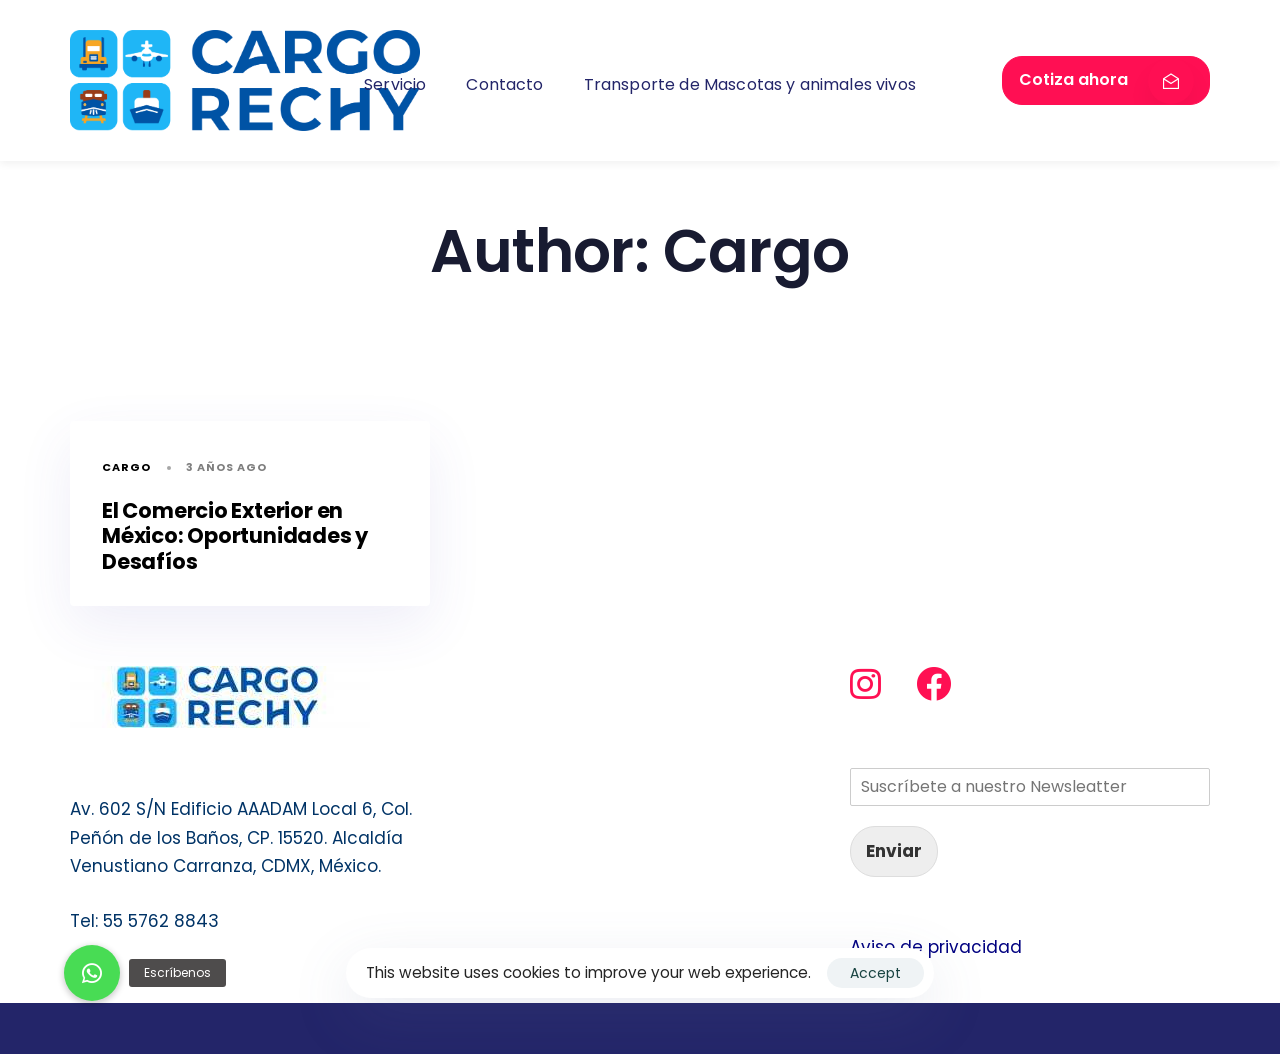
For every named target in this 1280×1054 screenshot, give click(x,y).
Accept (875, 973)
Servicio (395, 84)
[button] (92, 973)
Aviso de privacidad (936, 947)
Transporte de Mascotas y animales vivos (750, 84)
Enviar (894, 851)
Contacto (504, 84)
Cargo (127, 467)
